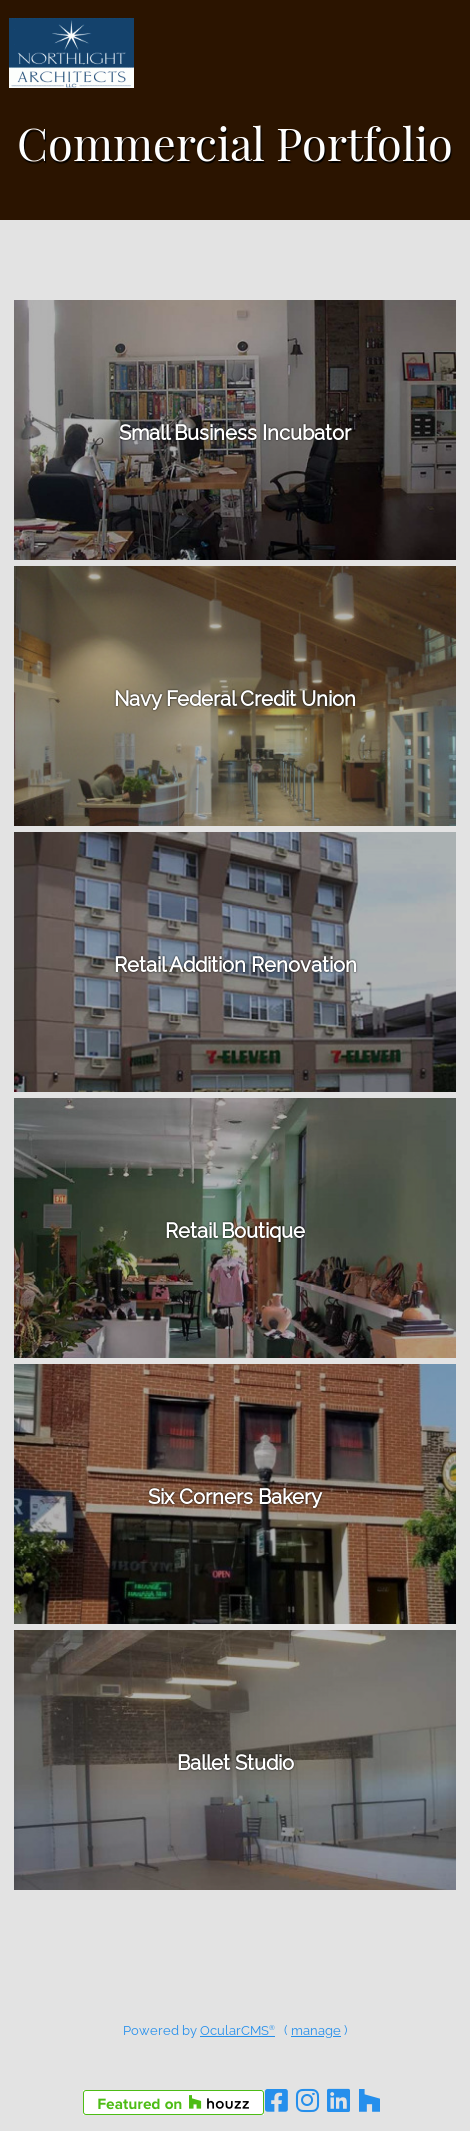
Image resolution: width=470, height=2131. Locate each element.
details (235, 430)
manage (316, 2030)
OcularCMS (237, 2030)
